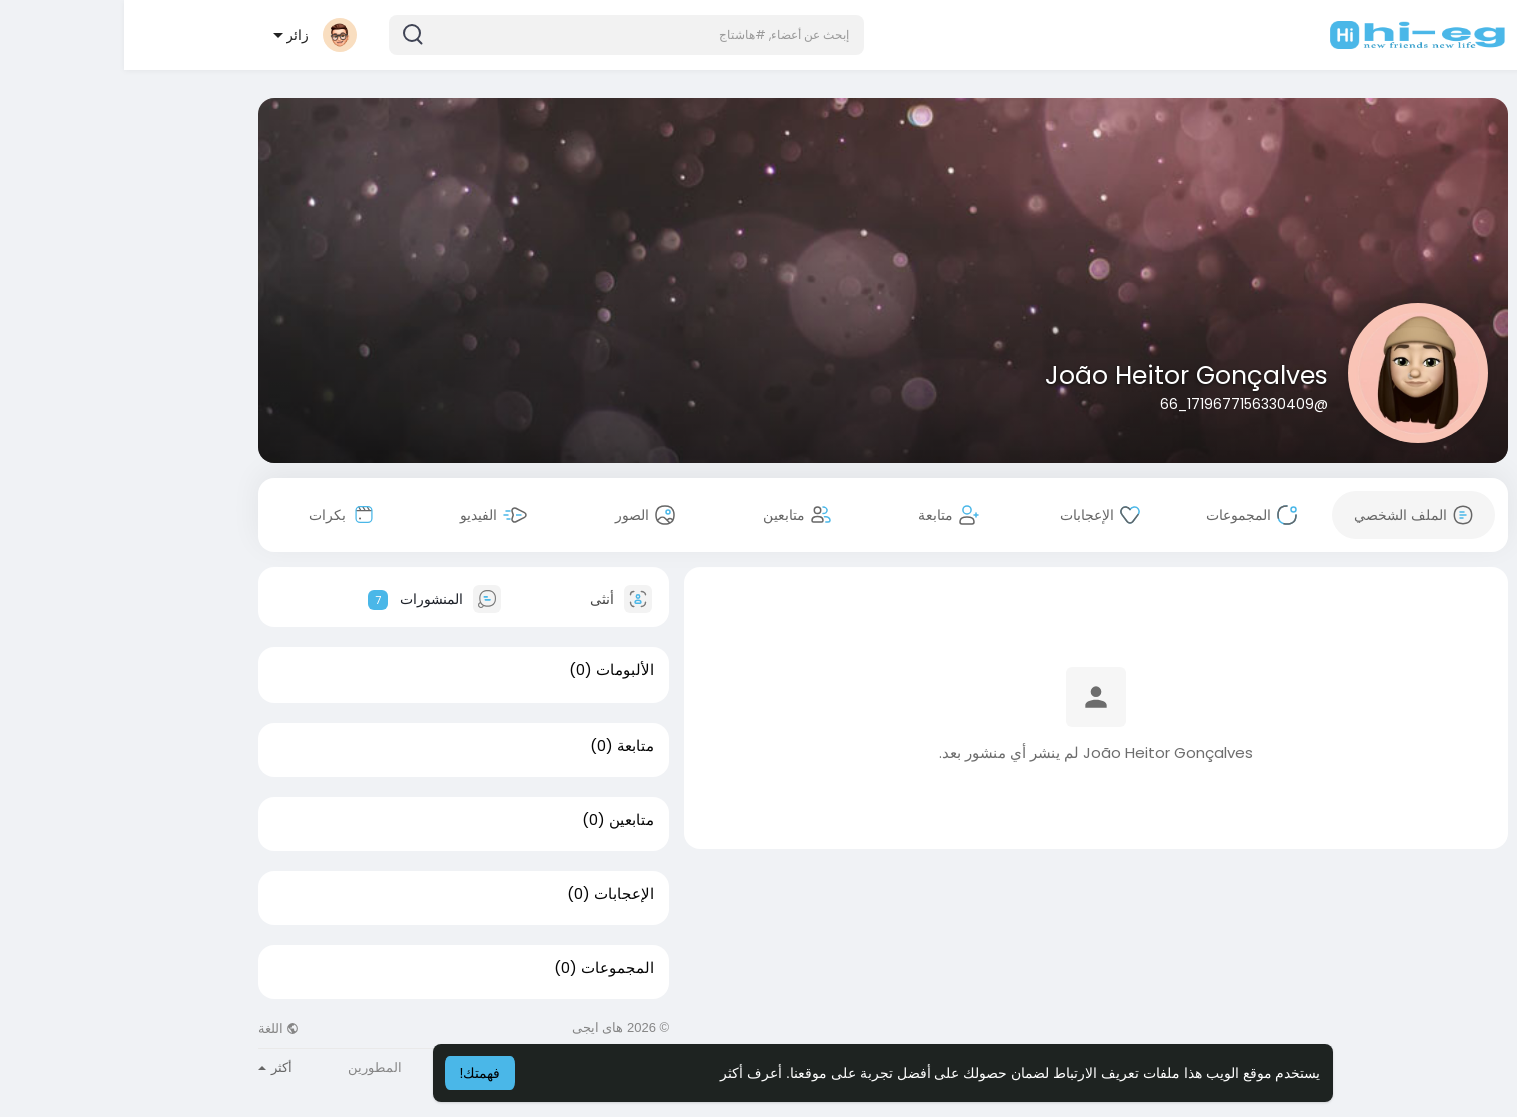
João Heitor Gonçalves (1062, 375)
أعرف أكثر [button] (627, 1073)
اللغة (155, 1028)
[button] (502, 35)
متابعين (507, 820)
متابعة (511, 746)
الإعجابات (500, 894)
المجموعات (493, 968)
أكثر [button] (151, 1067)
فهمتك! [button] (356, 1073)
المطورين (251, 1067)
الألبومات (501, 670)
